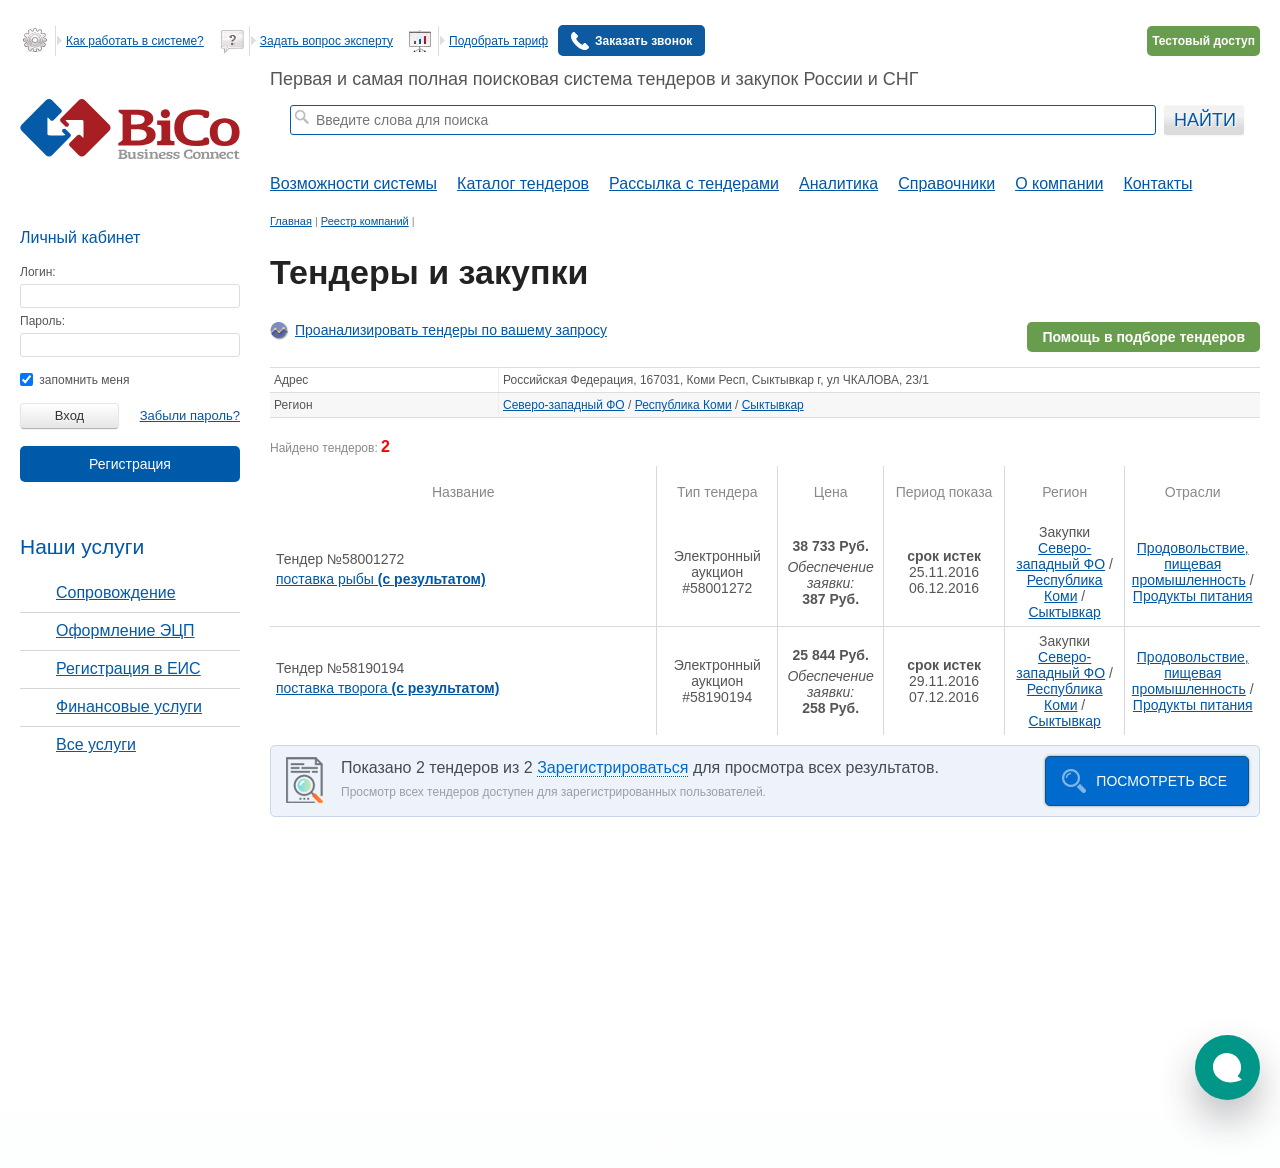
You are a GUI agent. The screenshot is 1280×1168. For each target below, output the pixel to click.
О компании (1059, 183)
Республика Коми (683, 405)
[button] (1227, 1067)
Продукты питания (1193, 596)
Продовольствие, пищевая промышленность (1190, 564)
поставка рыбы (381, 579)
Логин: (38, 272)
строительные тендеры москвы (440, 146)
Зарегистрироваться (612, 767)
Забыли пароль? (190, 415)
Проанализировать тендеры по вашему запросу (451, 330)
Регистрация (130, 464)
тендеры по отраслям (594, 146)
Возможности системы (353, 183)
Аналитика (838, 183)
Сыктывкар (773, 405)
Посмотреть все (1161, 781)
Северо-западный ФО (564, 405)
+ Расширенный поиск (1102, 146)
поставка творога (387, 688)
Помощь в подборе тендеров (1143, 337)
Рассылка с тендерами (694, 183)
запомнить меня (74, 380)
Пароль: (42, 321)
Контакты (1157, 183)
